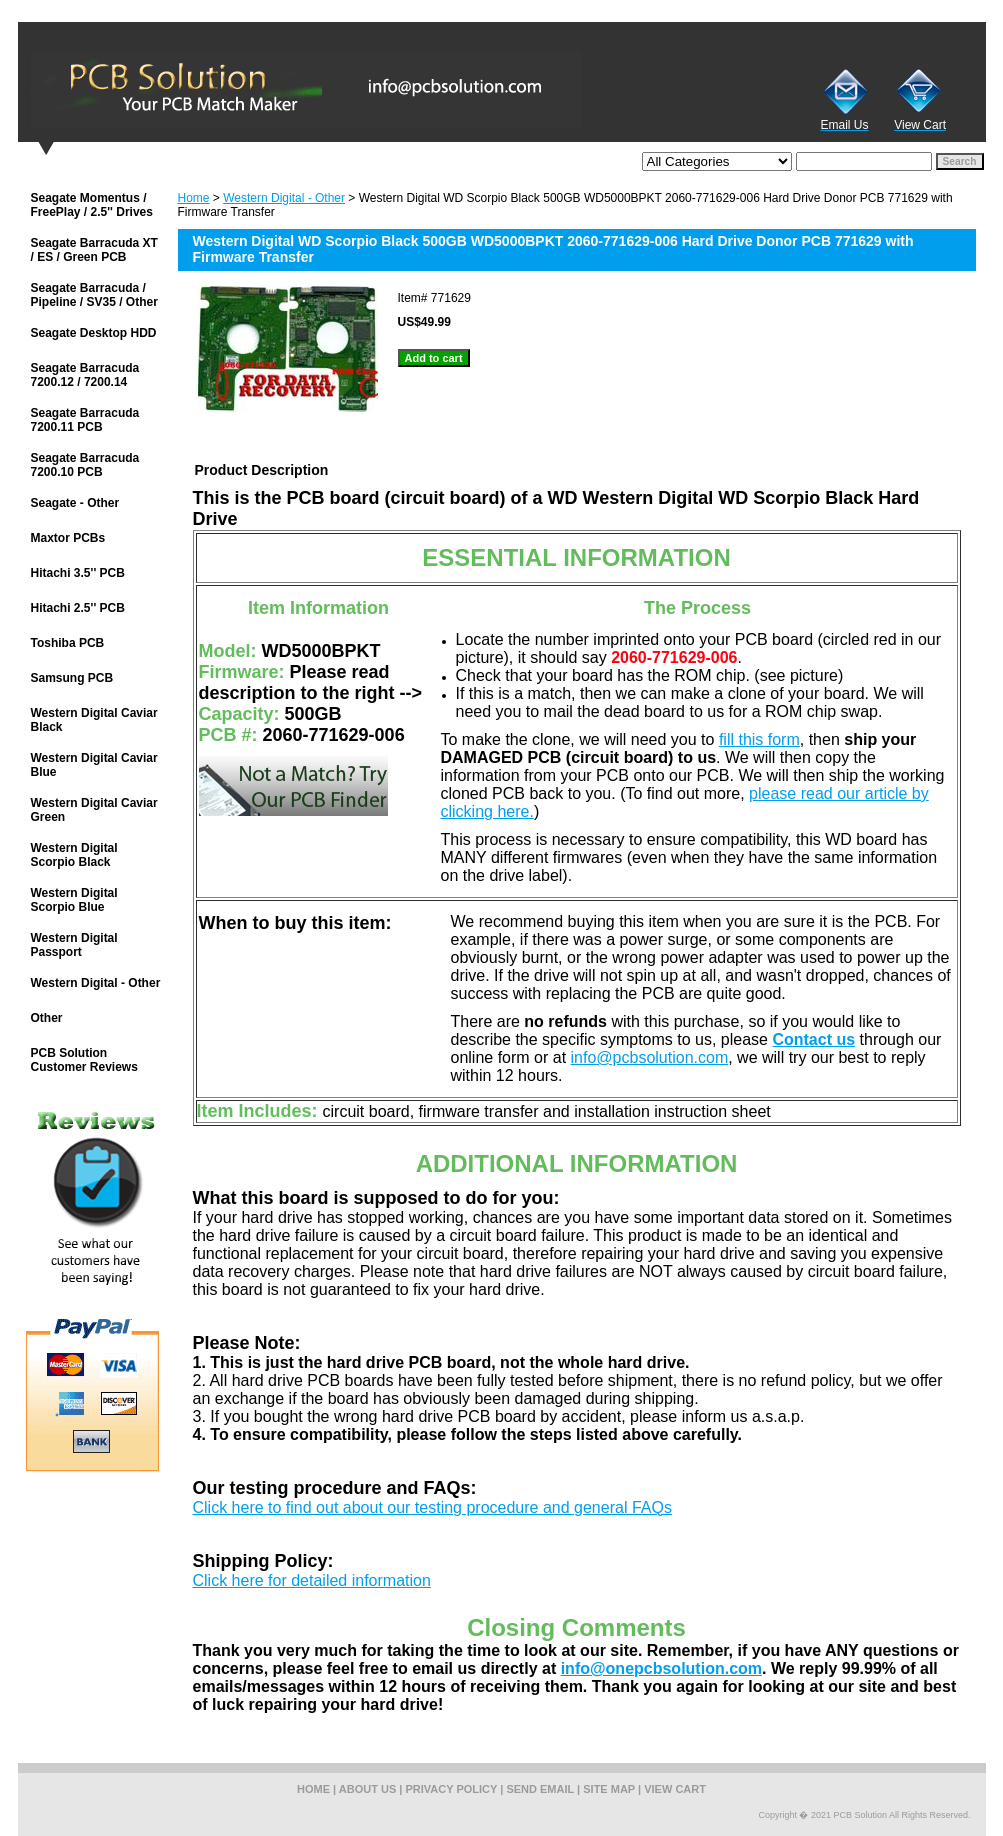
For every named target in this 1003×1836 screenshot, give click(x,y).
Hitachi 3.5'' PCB (78, 573)
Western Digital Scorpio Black (74, 855)
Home (194, 198)
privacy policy (452, 1789)
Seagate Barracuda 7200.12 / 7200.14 (85, 375)
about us (367, 1789)
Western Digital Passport (74, 945)
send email (540, 1789)
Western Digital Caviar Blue (94, 765)
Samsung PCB (72, 678)
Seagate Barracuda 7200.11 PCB (85, 420)
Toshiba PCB (68, 643)
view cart (675, 1789)
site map (609, 1789)
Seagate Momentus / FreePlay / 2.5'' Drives (92, 205)
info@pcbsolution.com (650, 1057)
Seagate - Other (75, 503)
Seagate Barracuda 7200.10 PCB (85, 465)
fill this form (759, 739)
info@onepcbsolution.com (661, 1668)
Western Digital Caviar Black (94, 720)
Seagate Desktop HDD (94, 333)
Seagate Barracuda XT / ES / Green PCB (94, 250)
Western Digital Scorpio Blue (74, 900)
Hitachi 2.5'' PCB (78, 608)
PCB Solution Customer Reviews (84, 1060)
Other (47, 1018)
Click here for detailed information (312, 1580)
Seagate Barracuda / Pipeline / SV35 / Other (94, 295)
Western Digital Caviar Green (94, 810)
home (313, 1789)
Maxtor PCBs (68, 538)
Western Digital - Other (284, 198)
